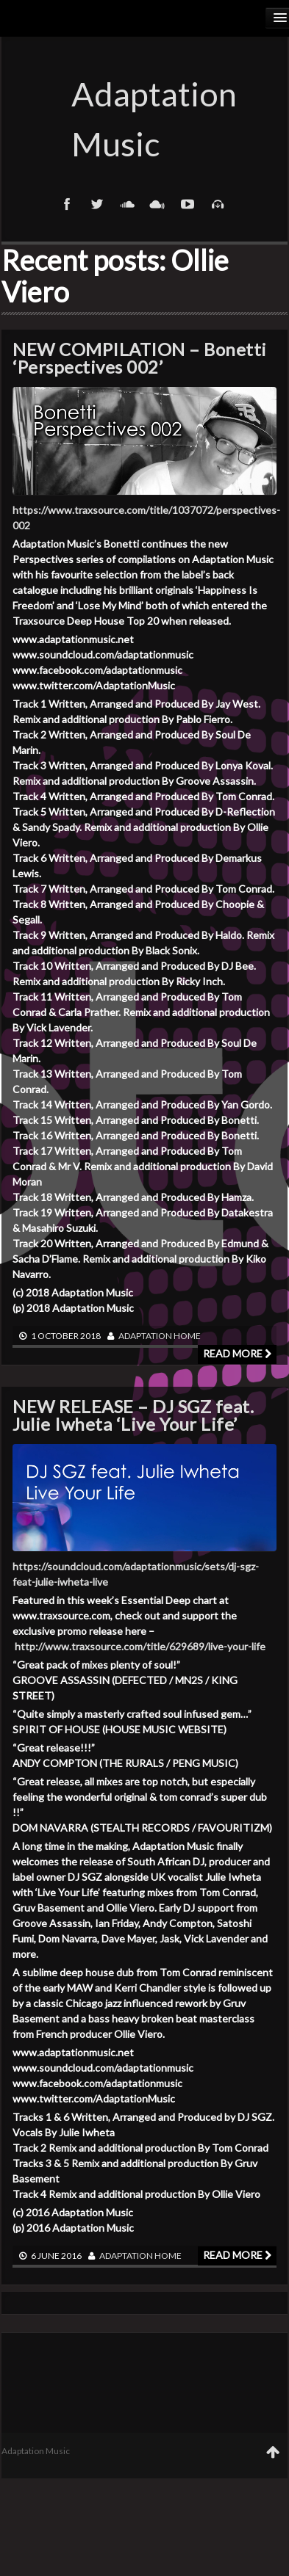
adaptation (145, 1335)
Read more (237, 1353)
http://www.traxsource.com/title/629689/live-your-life (140, 1646)
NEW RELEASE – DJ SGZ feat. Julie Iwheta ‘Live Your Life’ (133, 1415)
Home (187, 1335)
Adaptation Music (144, 119)
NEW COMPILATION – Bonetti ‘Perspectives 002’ (140, 357)
